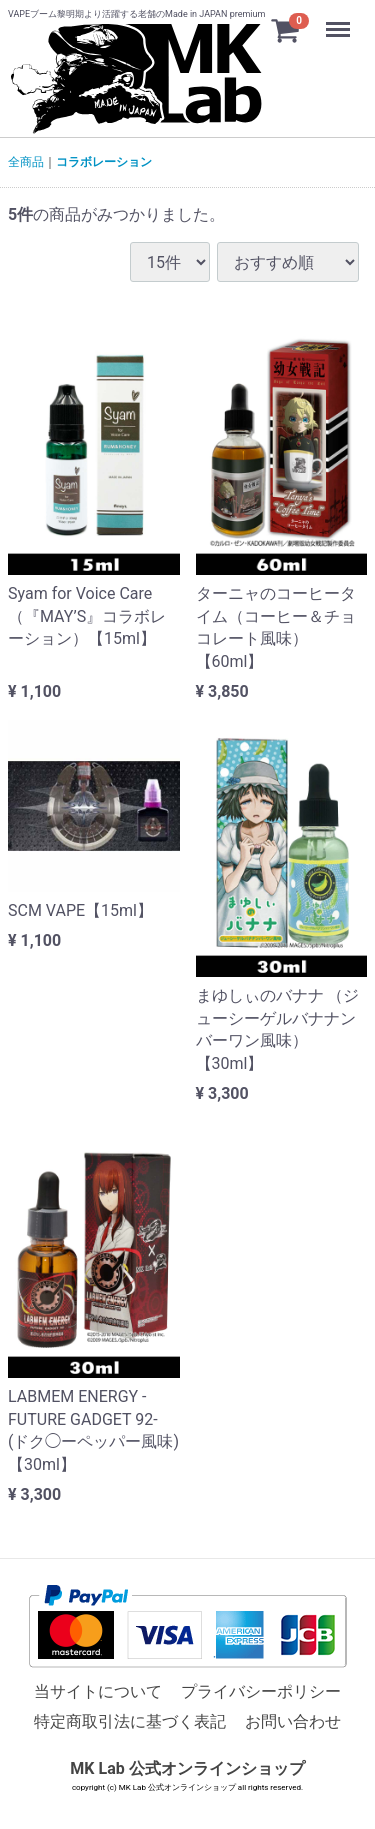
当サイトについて (98, 1692)
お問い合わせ (293, 1722)
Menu (340, 20)
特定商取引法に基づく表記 (130, 1722)
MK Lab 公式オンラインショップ (187, 1768)
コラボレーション (104, 162)
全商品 (26, 162)
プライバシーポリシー (261, 1692)
